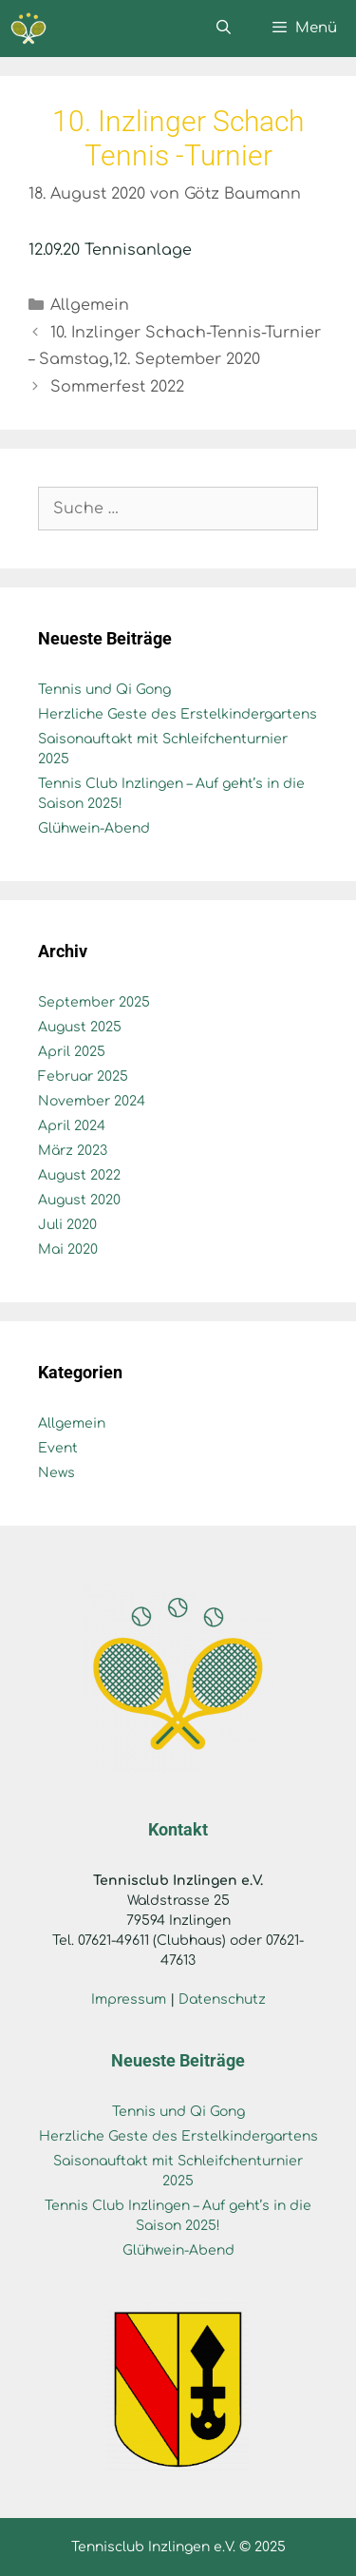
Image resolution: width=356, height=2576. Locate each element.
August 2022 (79, 1175)
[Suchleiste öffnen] (223, 28)
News (56, 1473)
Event (58, 1448)
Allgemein (89, 305)
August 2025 (80, 1027)
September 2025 (94, 1002)
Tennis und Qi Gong (104, 689)
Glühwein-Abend (94, 828)
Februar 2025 (83, 1076)
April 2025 (71, 1052)
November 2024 (91, 1101)
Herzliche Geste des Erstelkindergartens (177, 714)
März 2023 (72, 1151)
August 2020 (79, 1200)
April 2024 (71, 1126)
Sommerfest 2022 (117, 386)
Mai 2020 (68, 1249)
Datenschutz (222, 1999)
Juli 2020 (67, 1225)
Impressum (128, 1999)
